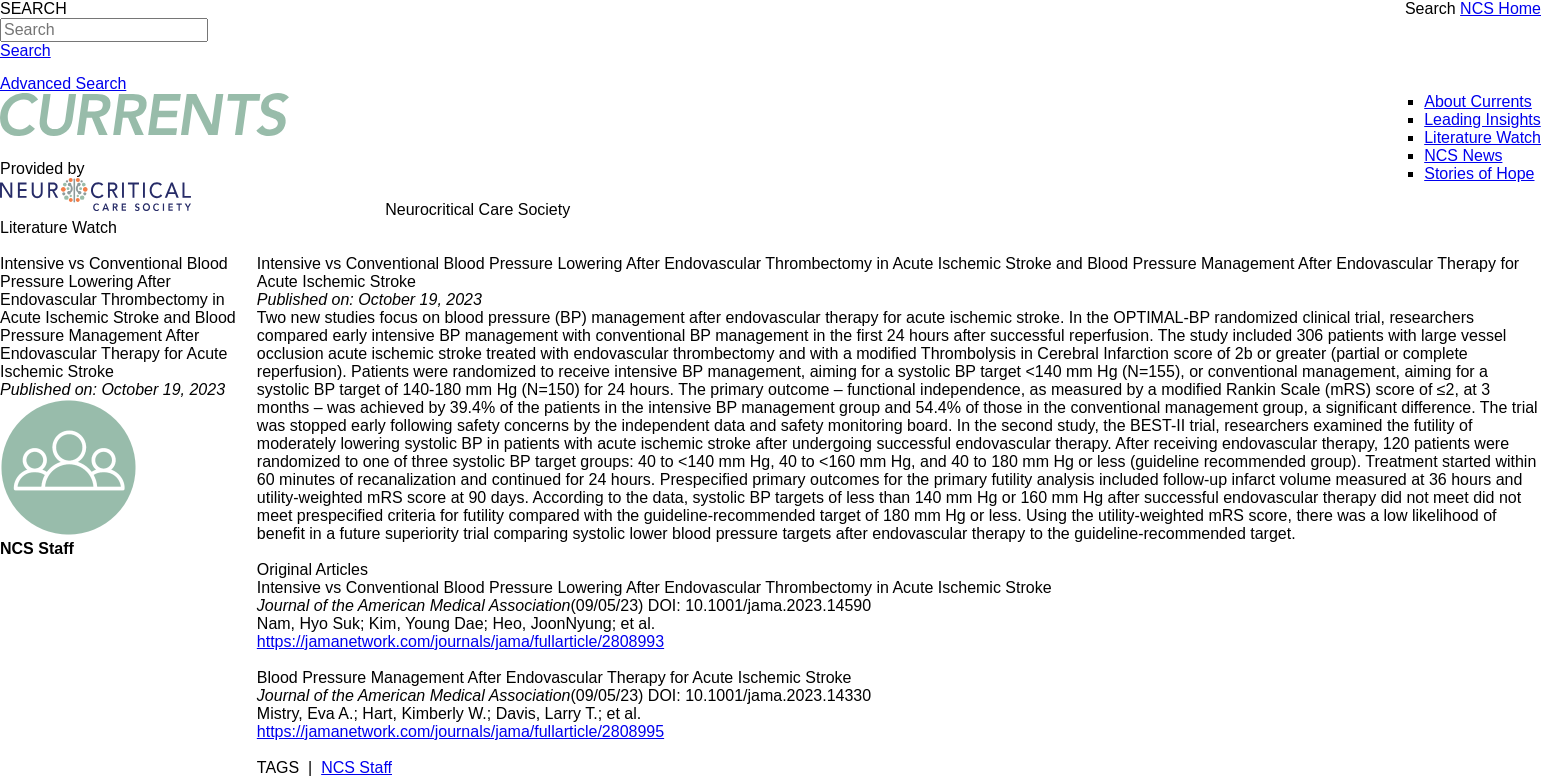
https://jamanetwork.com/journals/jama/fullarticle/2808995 (460, 731)
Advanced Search (63, 83)
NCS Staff (356, 767)
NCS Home (1500, 8)
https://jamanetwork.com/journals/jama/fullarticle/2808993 (460, 641)
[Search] (104, 30)
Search (1430, 8)
